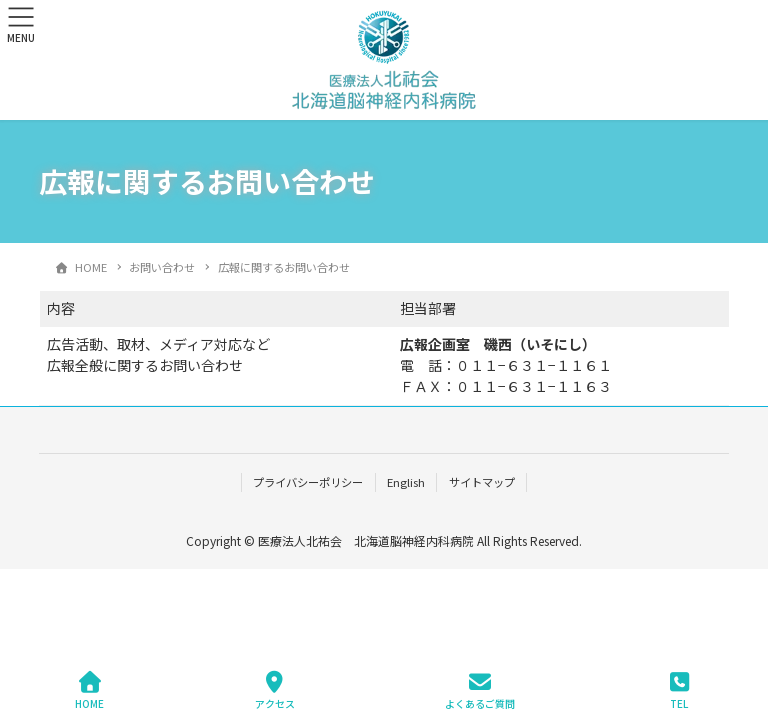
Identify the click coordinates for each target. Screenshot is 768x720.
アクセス (275, 690)
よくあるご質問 (480, 690)
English (406, 482)
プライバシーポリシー (308, 482)
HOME (89, 690)
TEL (679, 690)
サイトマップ (482, 482)
